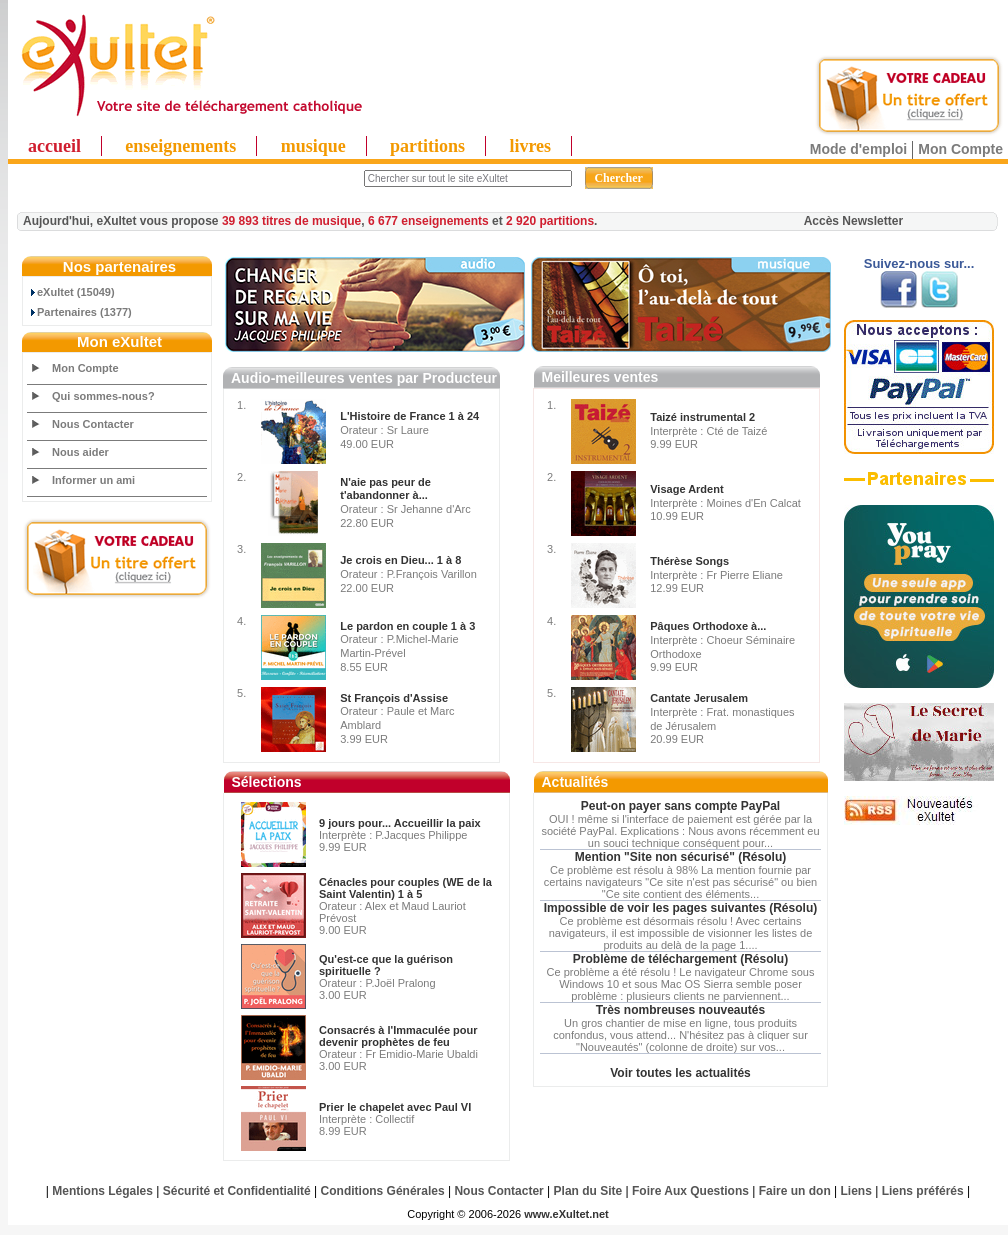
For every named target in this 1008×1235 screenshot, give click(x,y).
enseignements (180, 146)
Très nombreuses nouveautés (680, 1010)
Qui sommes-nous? (103, 396)
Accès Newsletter (853, 221)
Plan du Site (588, 1191)
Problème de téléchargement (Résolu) (680, 959)
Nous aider (80, 452)
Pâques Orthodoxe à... (708, 626)
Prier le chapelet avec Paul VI (395, 1107)
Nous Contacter (93, 424)
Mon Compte (960, 149)
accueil (54, 146)
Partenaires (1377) (80, 312)
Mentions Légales (102, 1191)
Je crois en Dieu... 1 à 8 (400, 560)
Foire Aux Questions (690, 1191)
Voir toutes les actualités (680, 1073)
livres (530, 146)
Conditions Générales (383, 1191)
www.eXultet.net (566, 1214)
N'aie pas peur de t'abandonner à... (385, 489)
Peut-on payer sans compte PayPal (680, 806)
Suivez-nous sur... (919, 263)
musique (313, 146)
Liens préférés (923, 1191)
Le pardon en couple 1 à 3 (407, 626)
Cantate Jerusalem (699, 698)
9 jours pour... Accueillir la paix (400, 823)
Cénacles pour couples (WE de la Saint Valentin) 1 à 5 (405, 888)
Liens (856, 1191)
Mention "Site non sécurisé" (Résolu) (680, 857)
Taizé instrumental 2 (702, 417)
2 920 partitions (550, 221)
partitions (427, 146)
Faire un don (795, 1191)
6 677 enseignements (428, 221)
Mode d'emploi (858, 149)
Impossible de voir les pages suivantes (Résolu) (680, 908)
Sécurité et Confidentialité (237, 1191)
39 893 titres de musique (291, 221)
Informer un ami (93, 480)
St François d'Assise (394, 698)
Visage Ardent (686, 489)
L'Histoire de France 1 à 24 (409, 416)
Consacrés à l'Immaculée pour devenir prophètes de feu (398, 1036)
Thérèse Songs (689, 561)
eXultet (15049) (71, 292)
